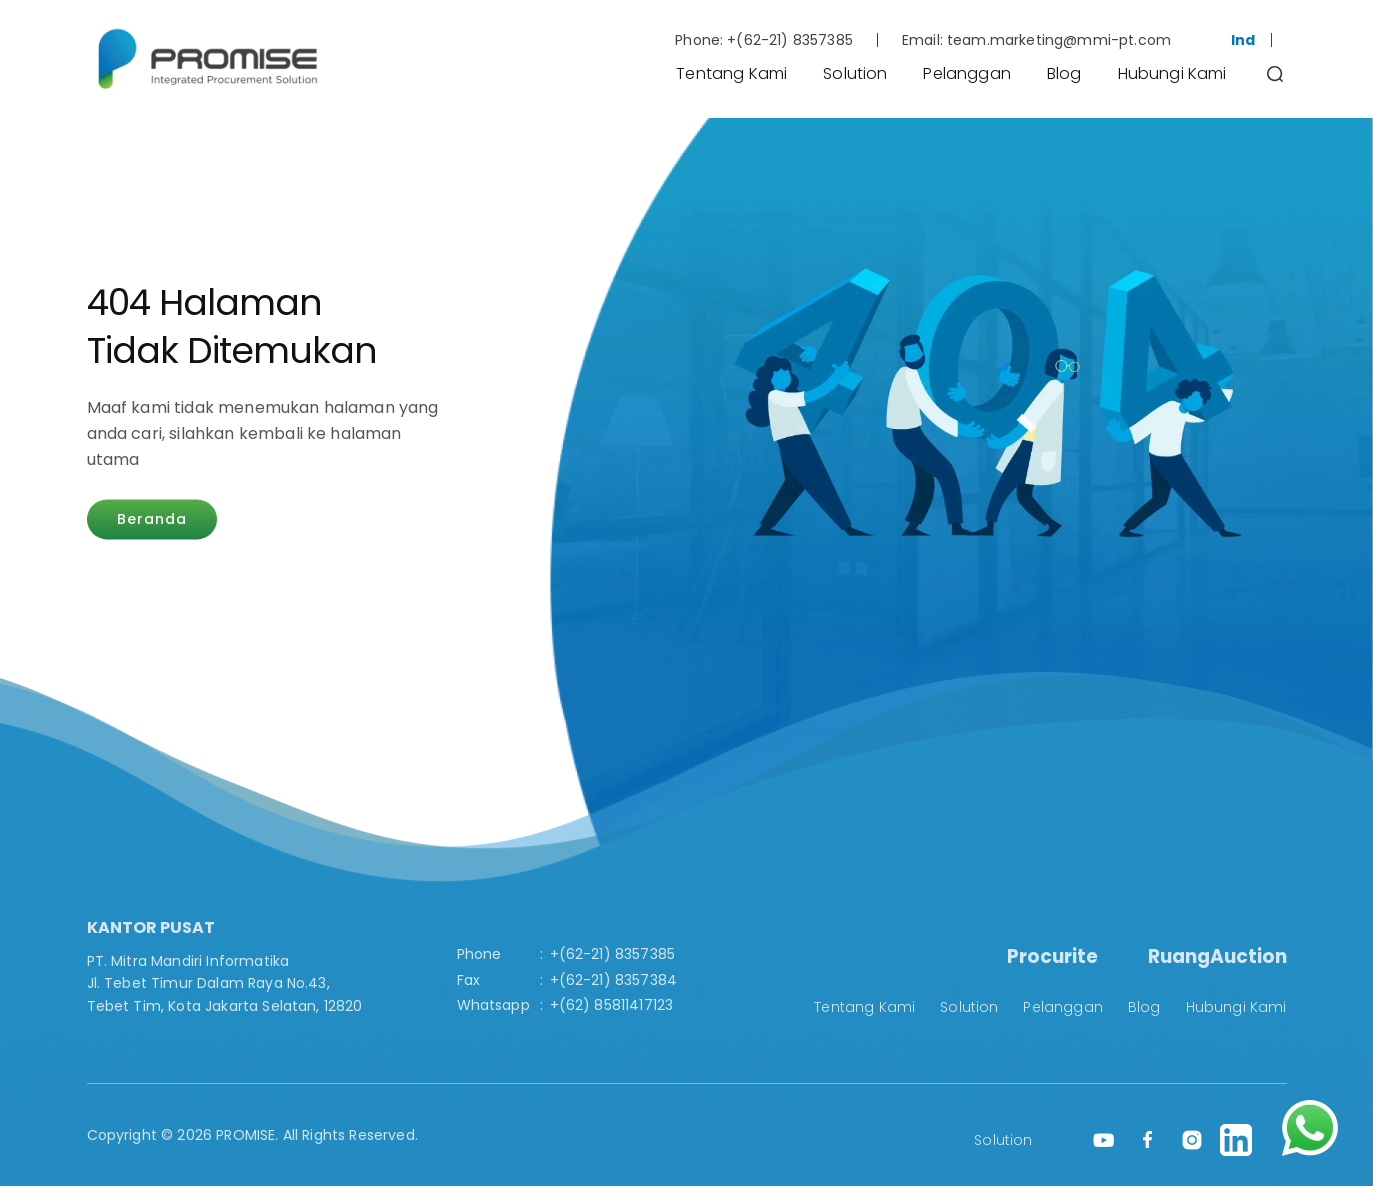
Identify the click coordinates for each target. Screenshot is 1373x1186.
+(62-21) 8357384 (614, 980)
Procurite (1052, 956)
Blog (1064, 73)
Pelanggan (966, 73)
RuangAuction (1217, 956)
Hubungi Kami (1172, 73)
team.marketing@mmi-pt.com (1059, 40)
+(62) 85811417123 (612, 1005)
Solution (855, 73)
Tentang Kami (731, 73)
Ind (1243, 40)
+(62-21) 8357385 (790, 40)
